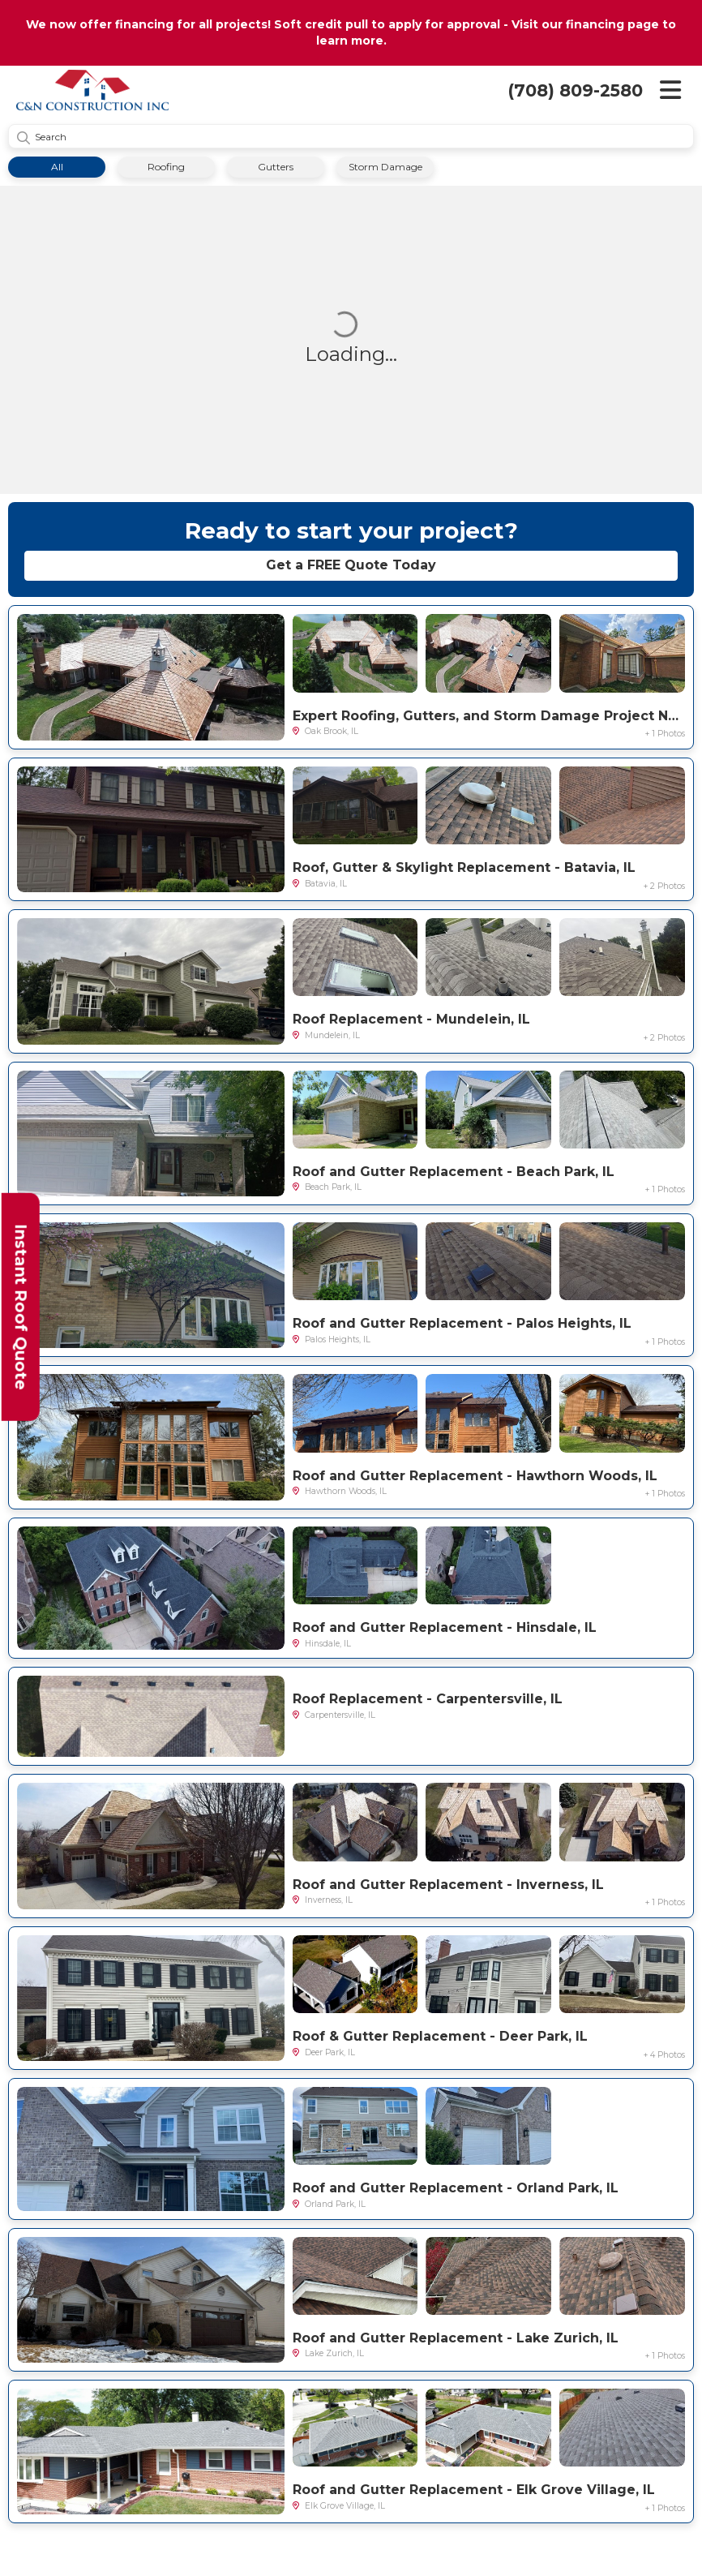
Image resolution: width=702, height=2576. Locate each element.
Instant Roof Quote (21, 1307)
